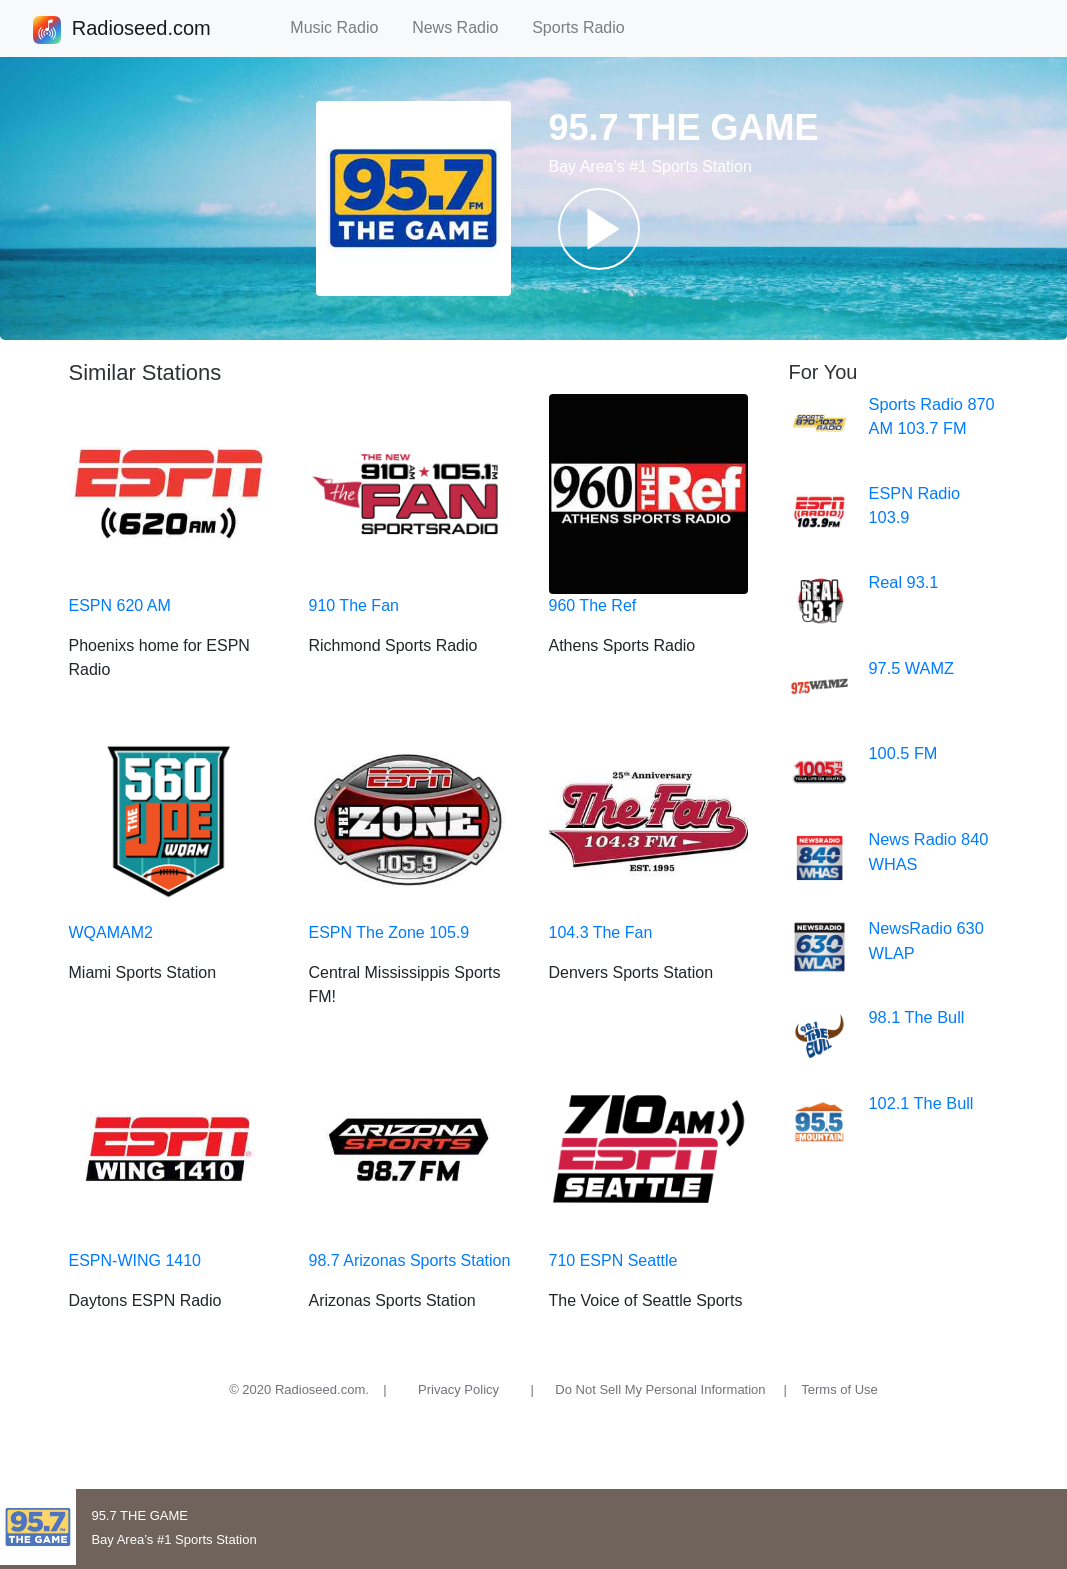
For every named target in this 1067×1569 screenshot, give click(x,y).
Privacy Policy (458, 1389)
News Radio (464, 27)
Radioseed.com (141, 30)
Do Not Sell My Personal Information (660, 1389)
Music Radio (343, 27)
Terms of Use (839, 1389)
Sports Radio (587, 27)
